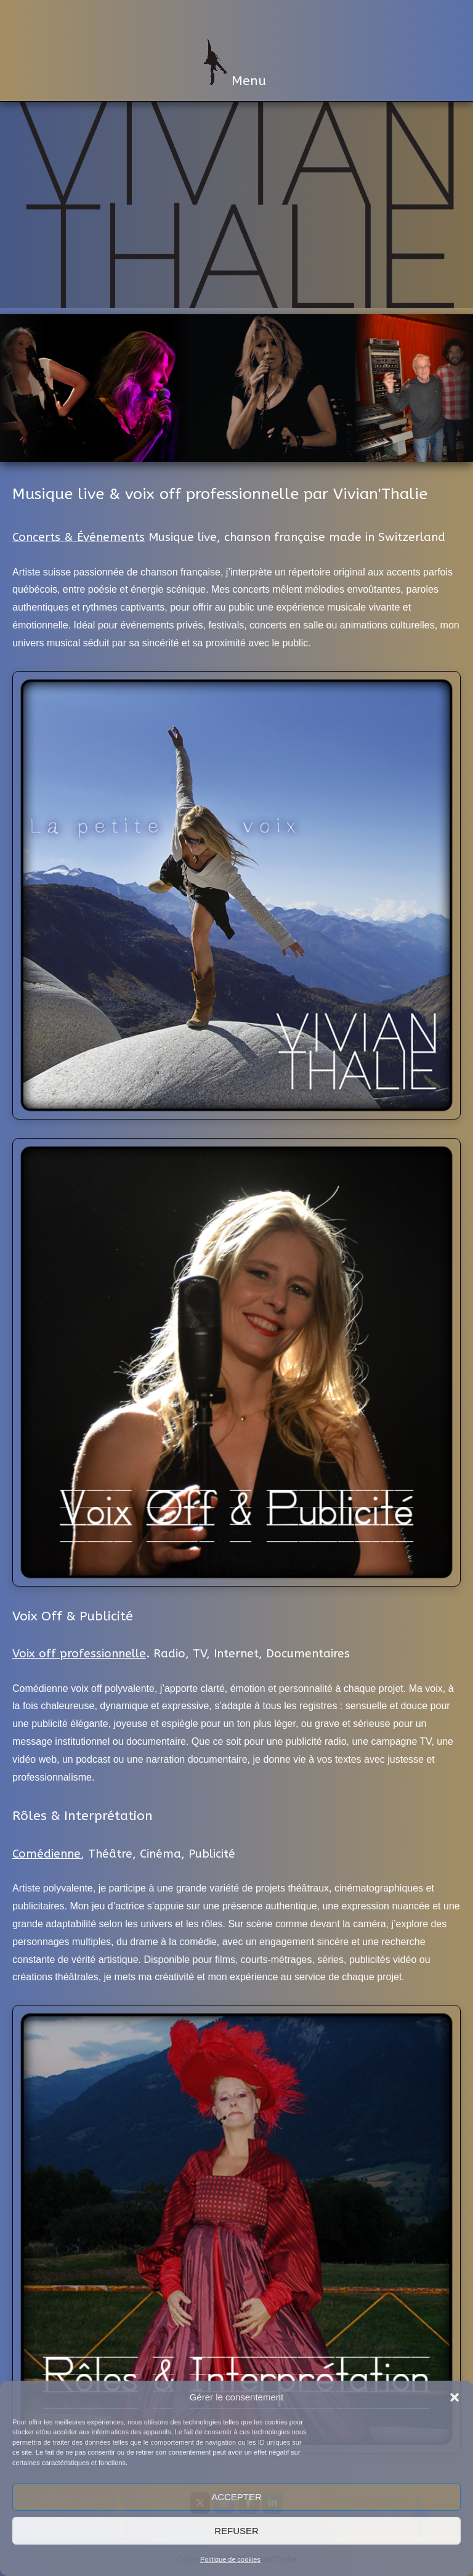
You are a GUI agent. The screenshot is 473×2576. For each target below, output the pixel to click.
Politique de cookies (230, 2559)
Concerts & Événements (78, 537)
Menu (235, 64)
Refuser (236, 2530)
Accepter (236, 2497)
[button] (454, 2397)
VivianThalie (236, 17)
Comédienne (46, 1854)
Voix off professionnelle (79, 1653)
